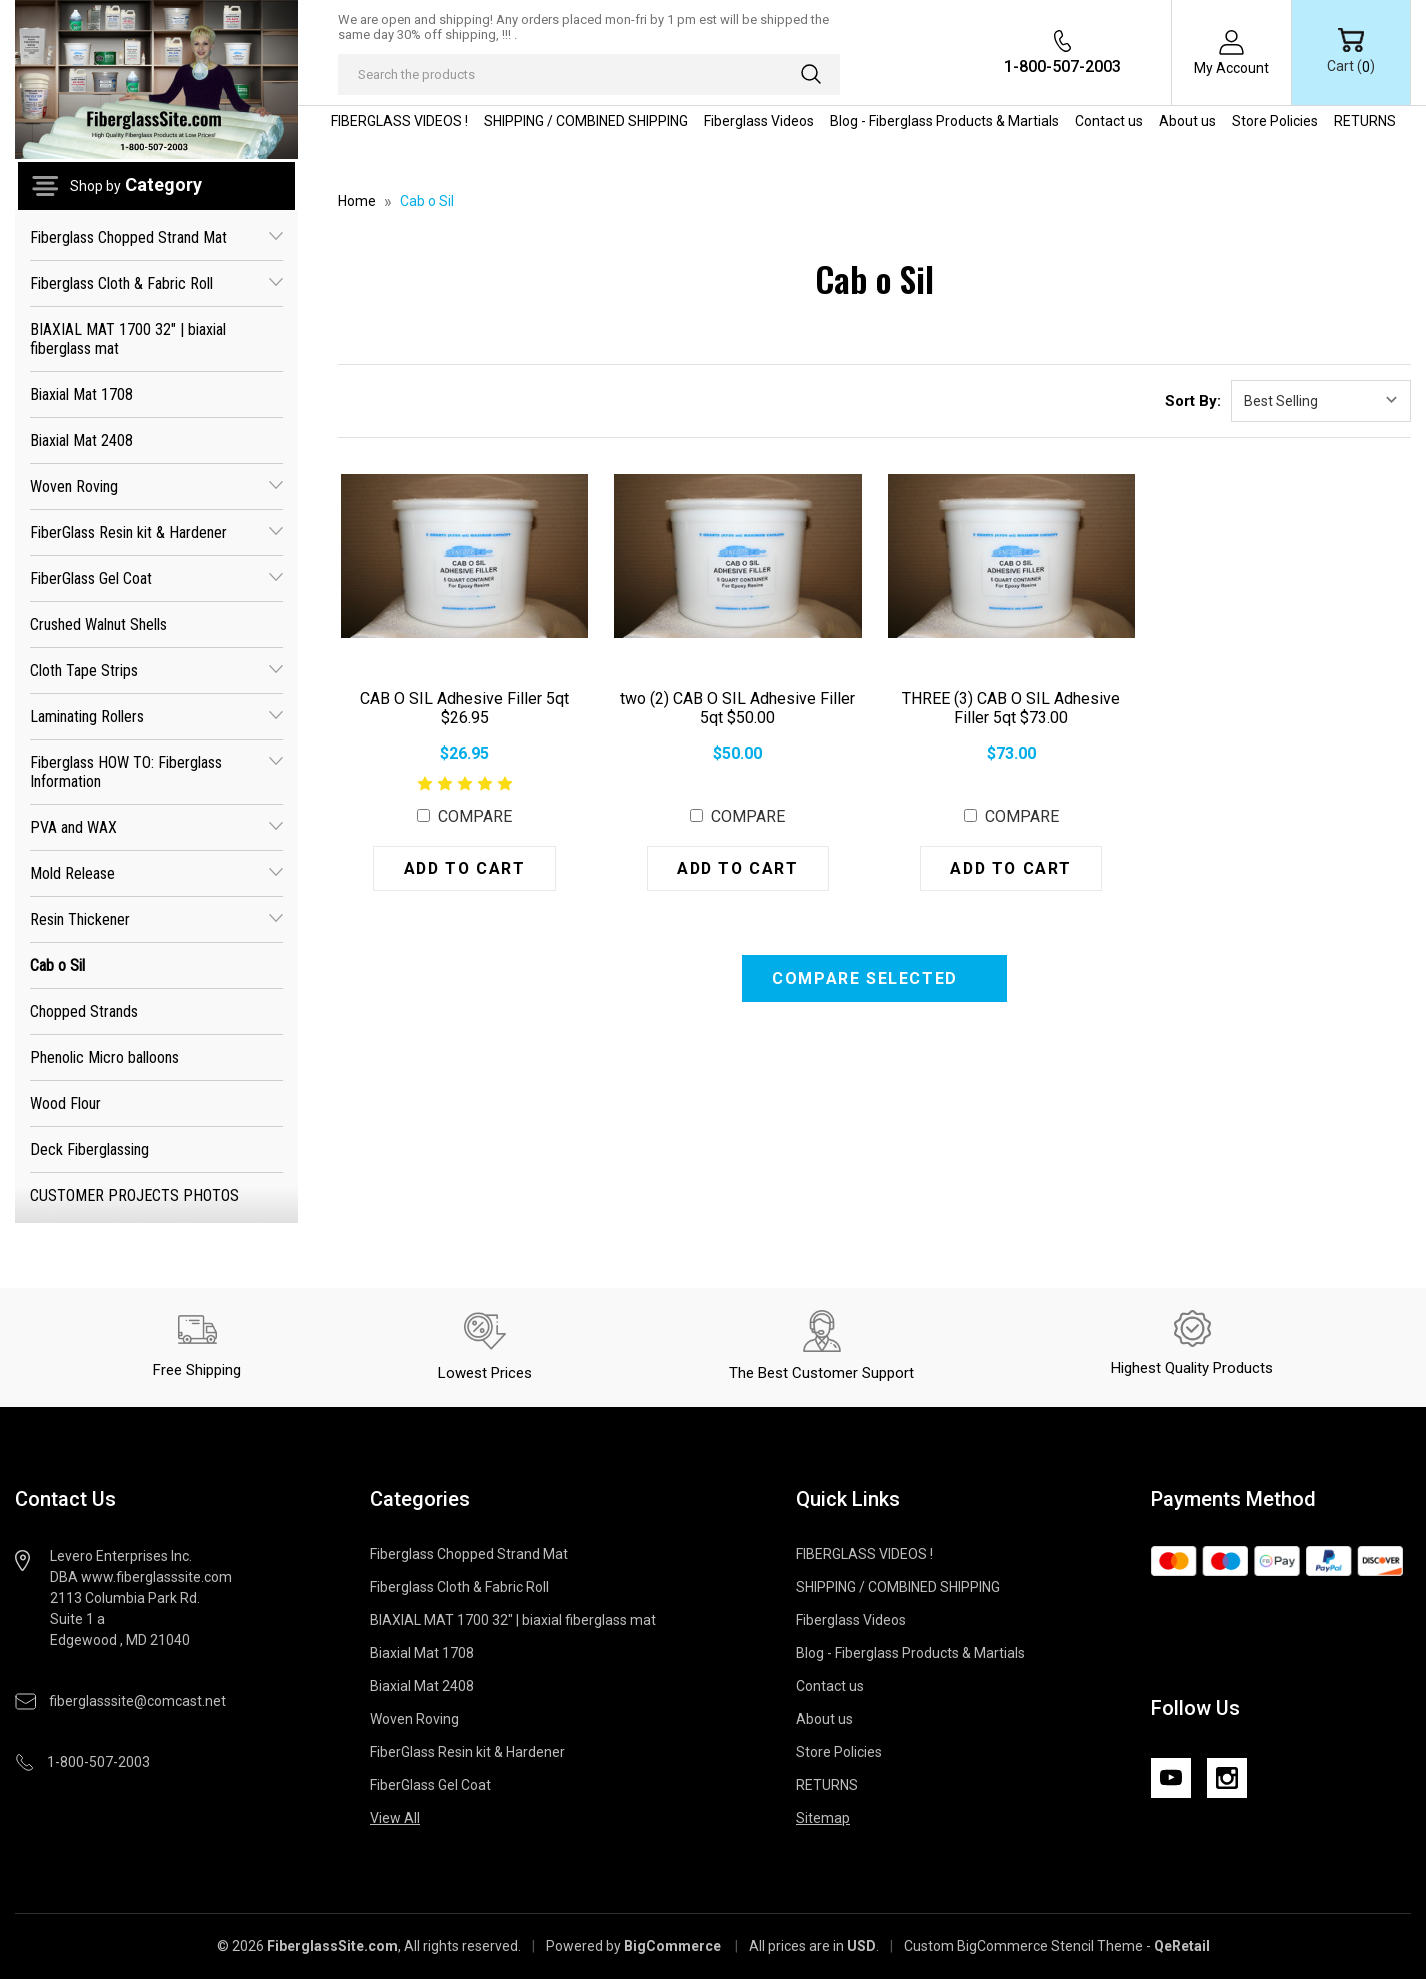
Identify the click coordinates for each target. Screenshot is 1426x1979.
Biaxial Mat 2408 (81, 440)
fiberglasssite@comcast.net (137, 1701)
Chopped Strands (84, 1011)
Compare (464, 816)
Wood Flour (65, 1103)
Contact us (1109, 121)
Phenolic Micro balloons (104, 1057)
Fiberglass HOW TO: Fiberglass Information (156, 772)
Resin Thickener (156, 919)
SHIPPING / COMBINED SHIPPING (586, 121)
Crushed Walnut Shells (98, 624)
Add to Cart (464, 868)
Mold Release (156, 873)
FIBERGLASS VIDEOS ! (399, 121)
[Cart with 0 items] (1351, 52)
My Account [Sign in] (1231, 68)
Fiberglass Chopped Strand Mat (156, 237)
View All (395, 1818)
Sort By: (1193, 401)
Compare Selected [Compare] (867, 978)
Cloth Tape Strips (156, 670)
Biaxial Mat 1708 (81, 394)
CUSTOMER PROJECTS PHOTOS (134, 1195)
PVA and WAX (156, 827)
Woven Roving (156, 486)
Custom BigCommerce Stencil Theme (1023, 1946)
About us (1187, 121)
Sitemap (823, 1818)
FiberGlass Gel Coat (156, 578)
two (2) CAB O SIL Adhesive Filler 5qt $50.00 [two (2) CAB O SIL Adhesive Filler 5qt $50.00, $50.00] (737, 708)
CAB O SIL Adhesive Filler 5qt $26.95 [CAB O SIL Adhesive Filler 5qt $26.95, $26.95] (464, 708)
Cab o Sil (57, 965)
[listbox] (1321, 401)
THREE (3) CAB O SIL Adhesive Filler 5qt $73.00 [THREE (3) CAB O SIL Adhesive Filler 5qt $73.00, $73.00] (1011, 708)
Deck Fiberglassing (89, 1149)
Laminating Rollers (156, 716)
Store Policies (1275, 121)
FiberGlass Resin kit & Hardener (156, 532)
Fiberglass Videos (759, 121)
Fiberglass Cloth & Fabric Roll (156, 283)
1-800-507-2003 (1062, 66)
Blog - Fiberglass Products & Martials (944, 121)
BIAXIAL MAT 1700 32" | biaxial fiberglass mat (128, 339)
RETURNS (1365, 121)
